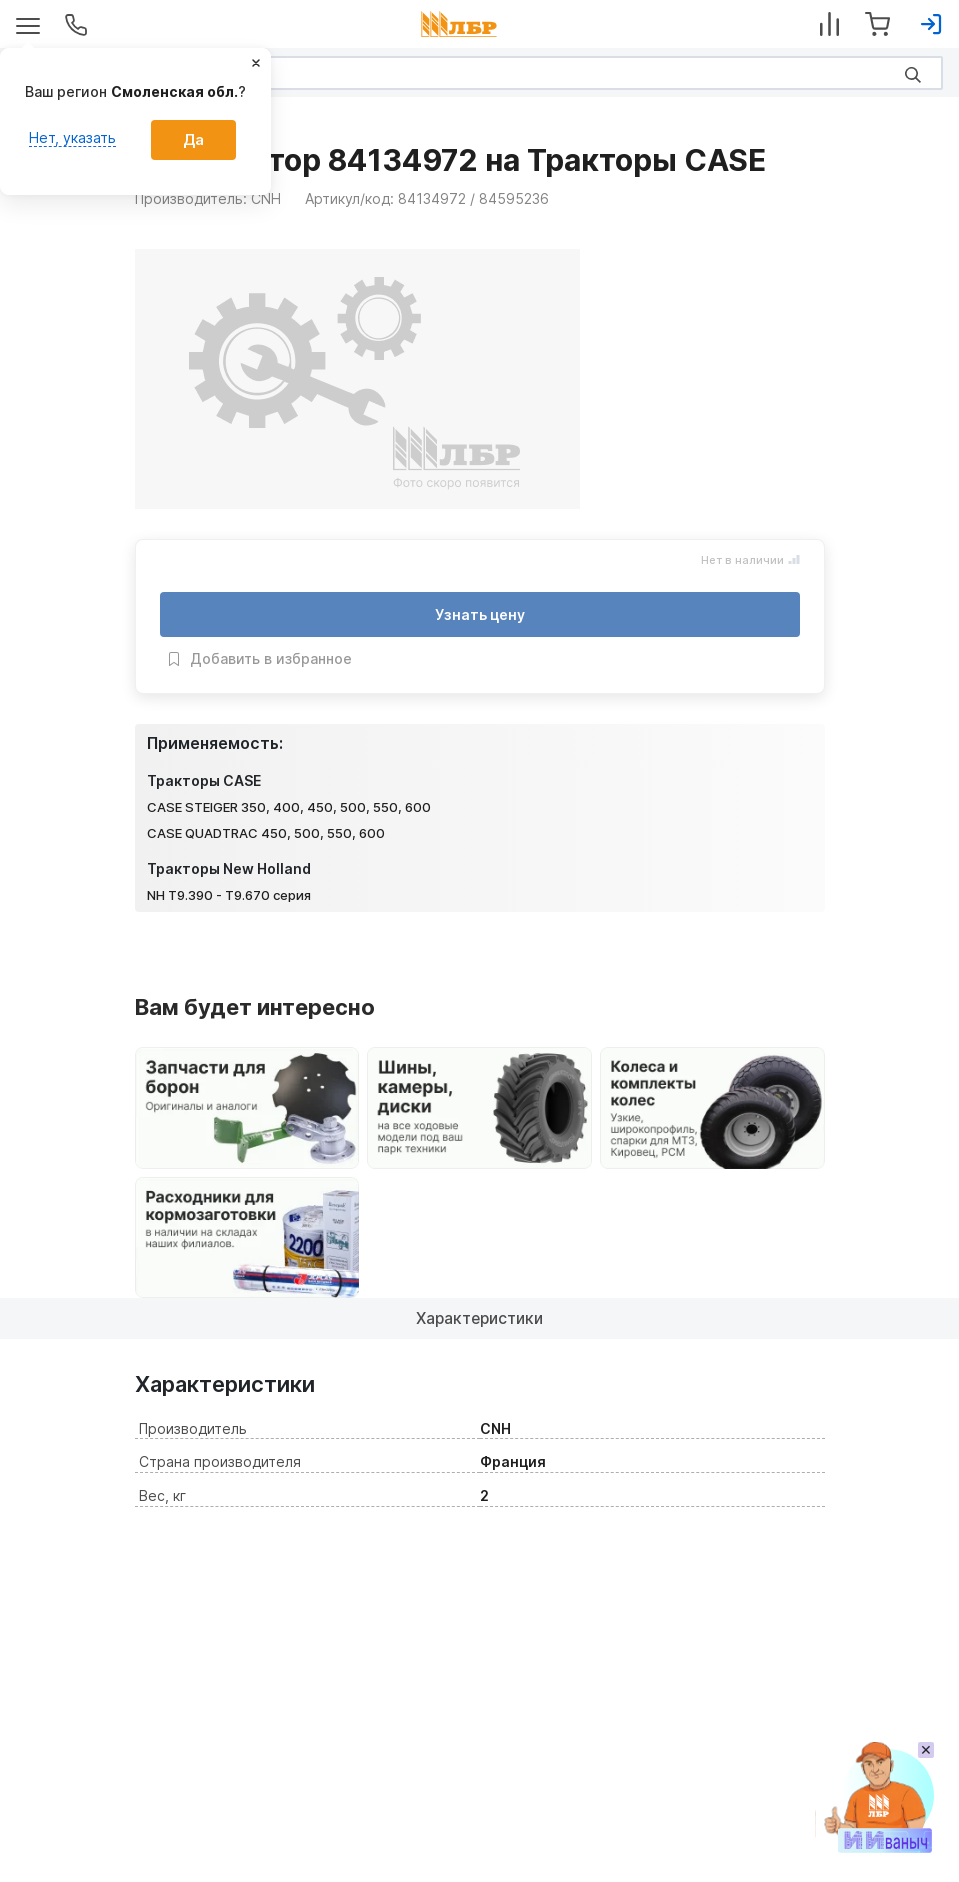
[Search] (479, 73)
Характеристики (479, 1318)
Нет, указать (72, 137)
